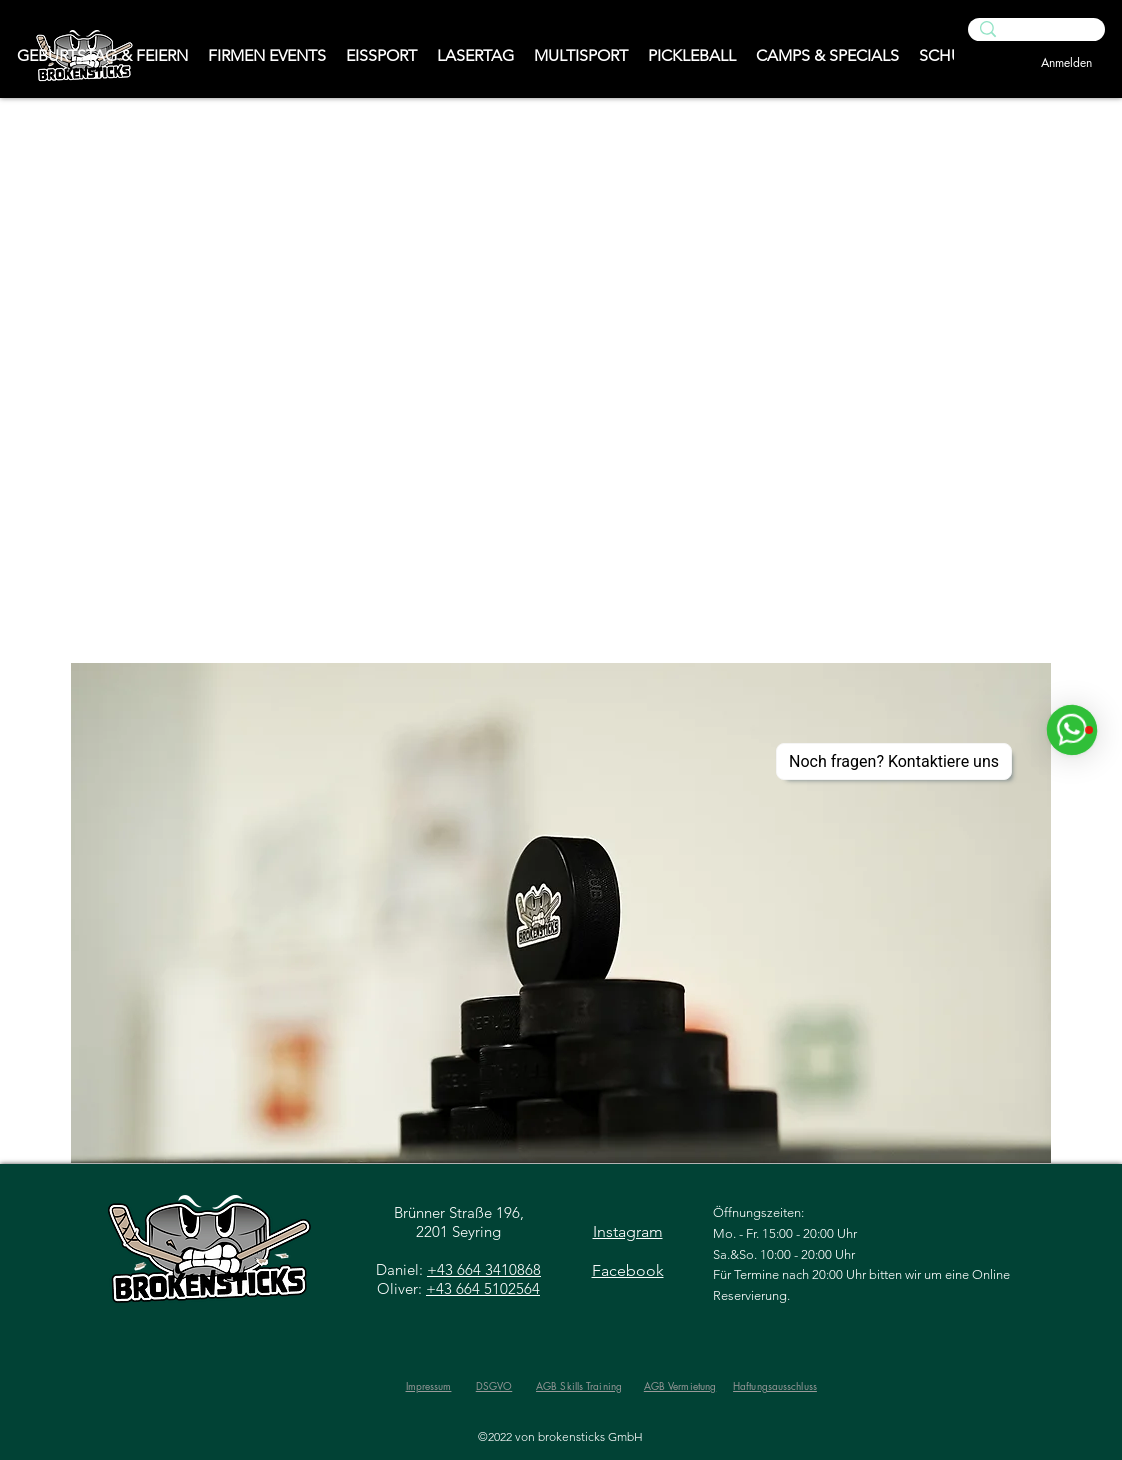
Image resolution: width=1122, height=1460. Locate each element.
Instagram (628, 1231)
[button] (561, 913)
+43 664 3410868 (484, 1269)
